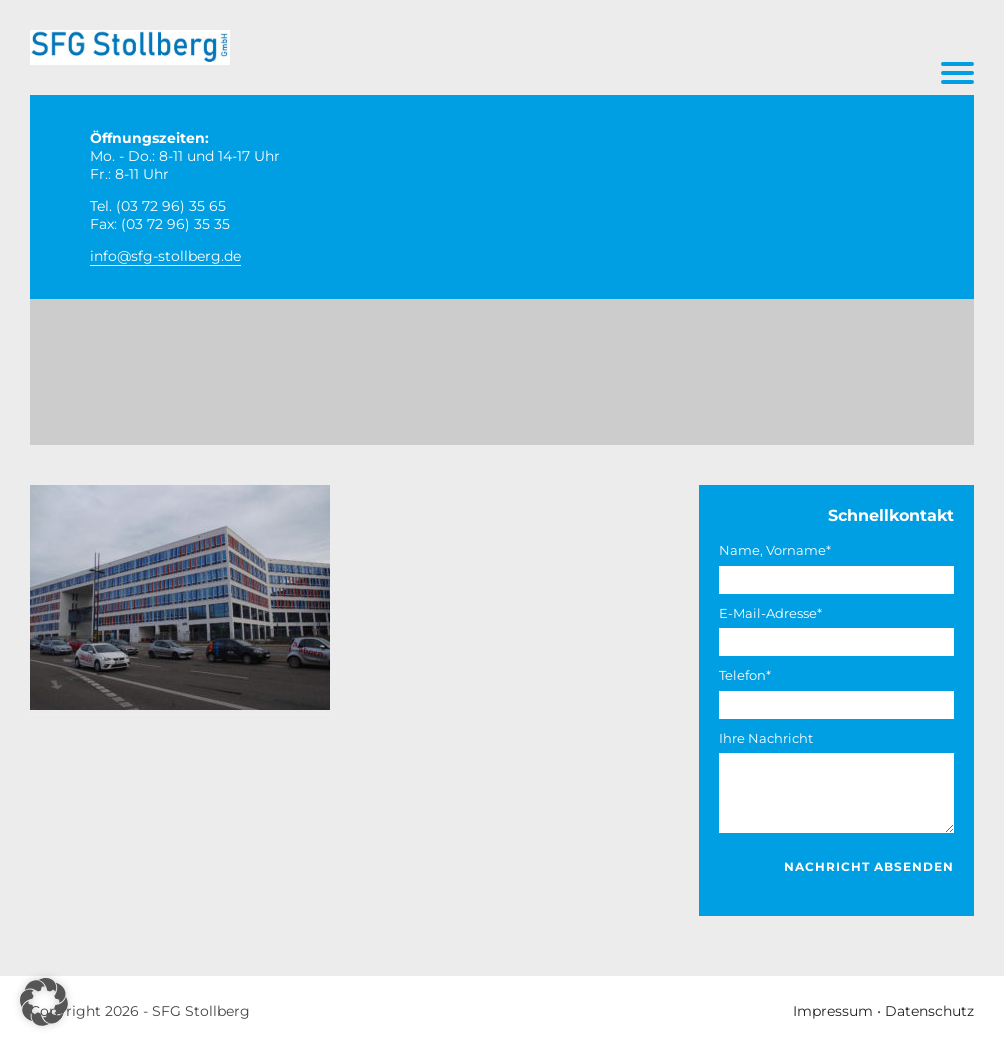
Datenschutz (929, 1011)
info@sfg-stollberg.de (165, 256)
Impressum (833, 1011)
